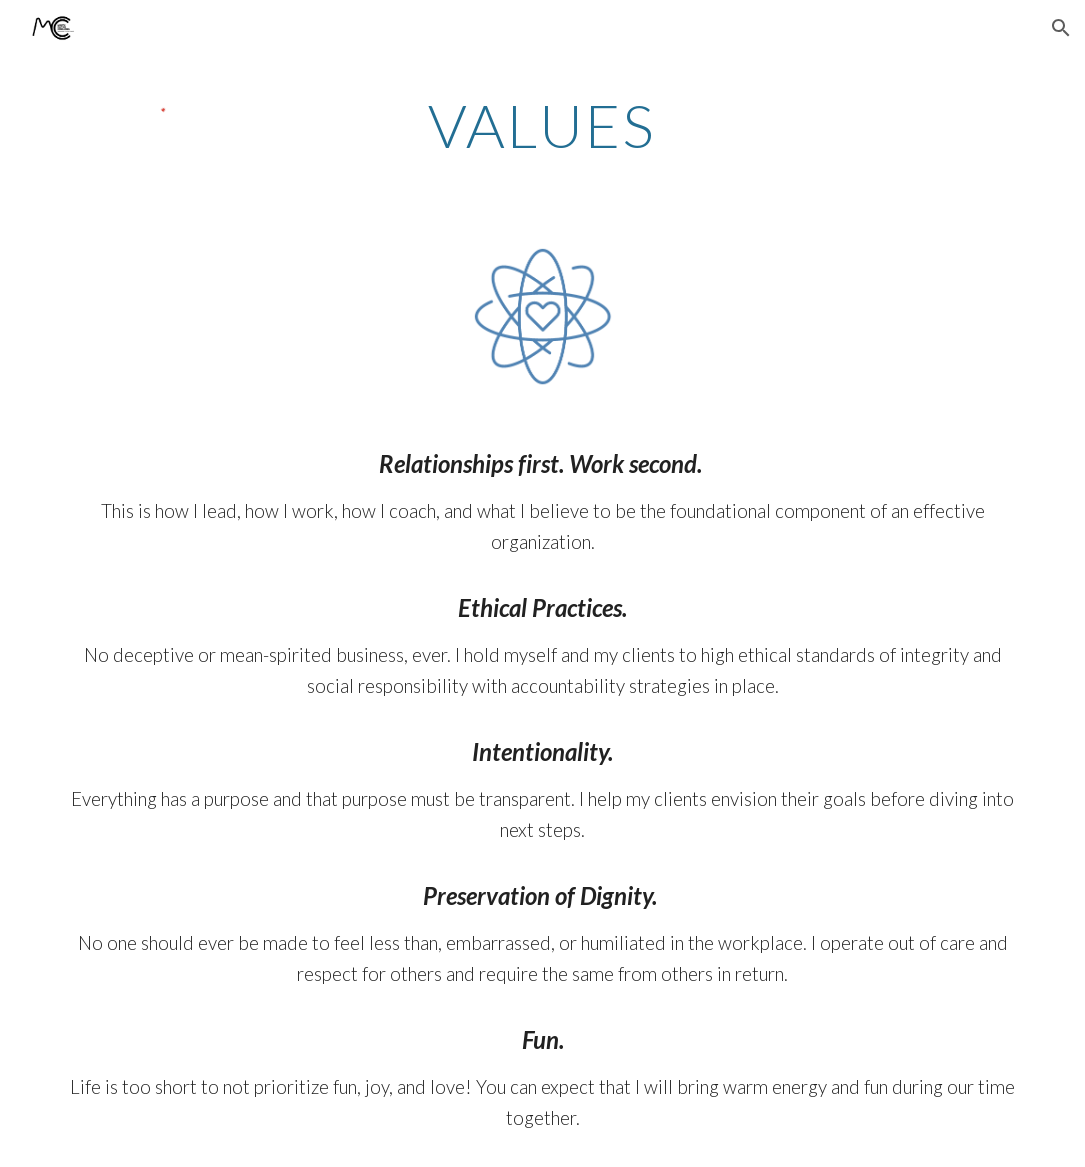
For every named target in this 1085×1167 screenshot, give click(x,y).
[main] (542, 125)
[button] (1061, 28)
